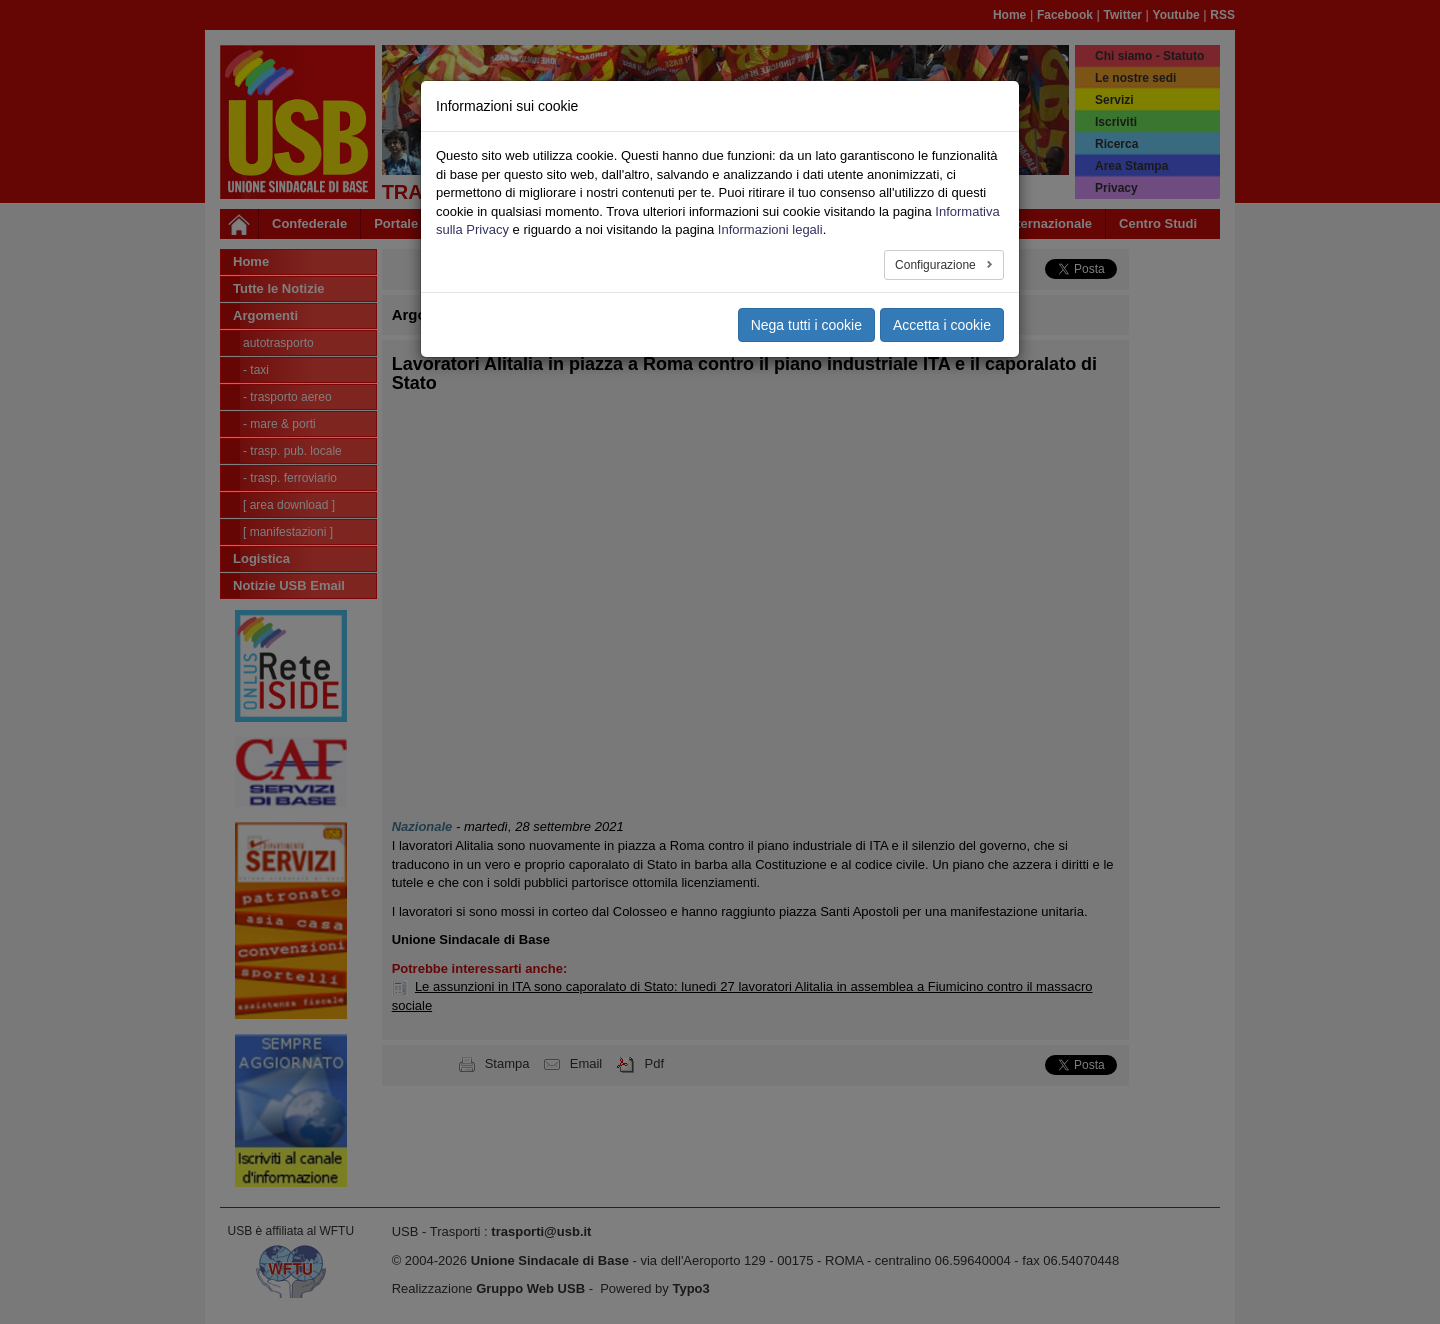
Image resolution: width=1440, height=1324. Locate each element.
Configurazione (937, 265)
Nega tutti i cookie (806, 325)
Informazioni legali (770, 229)
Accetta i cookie (942, 325)
